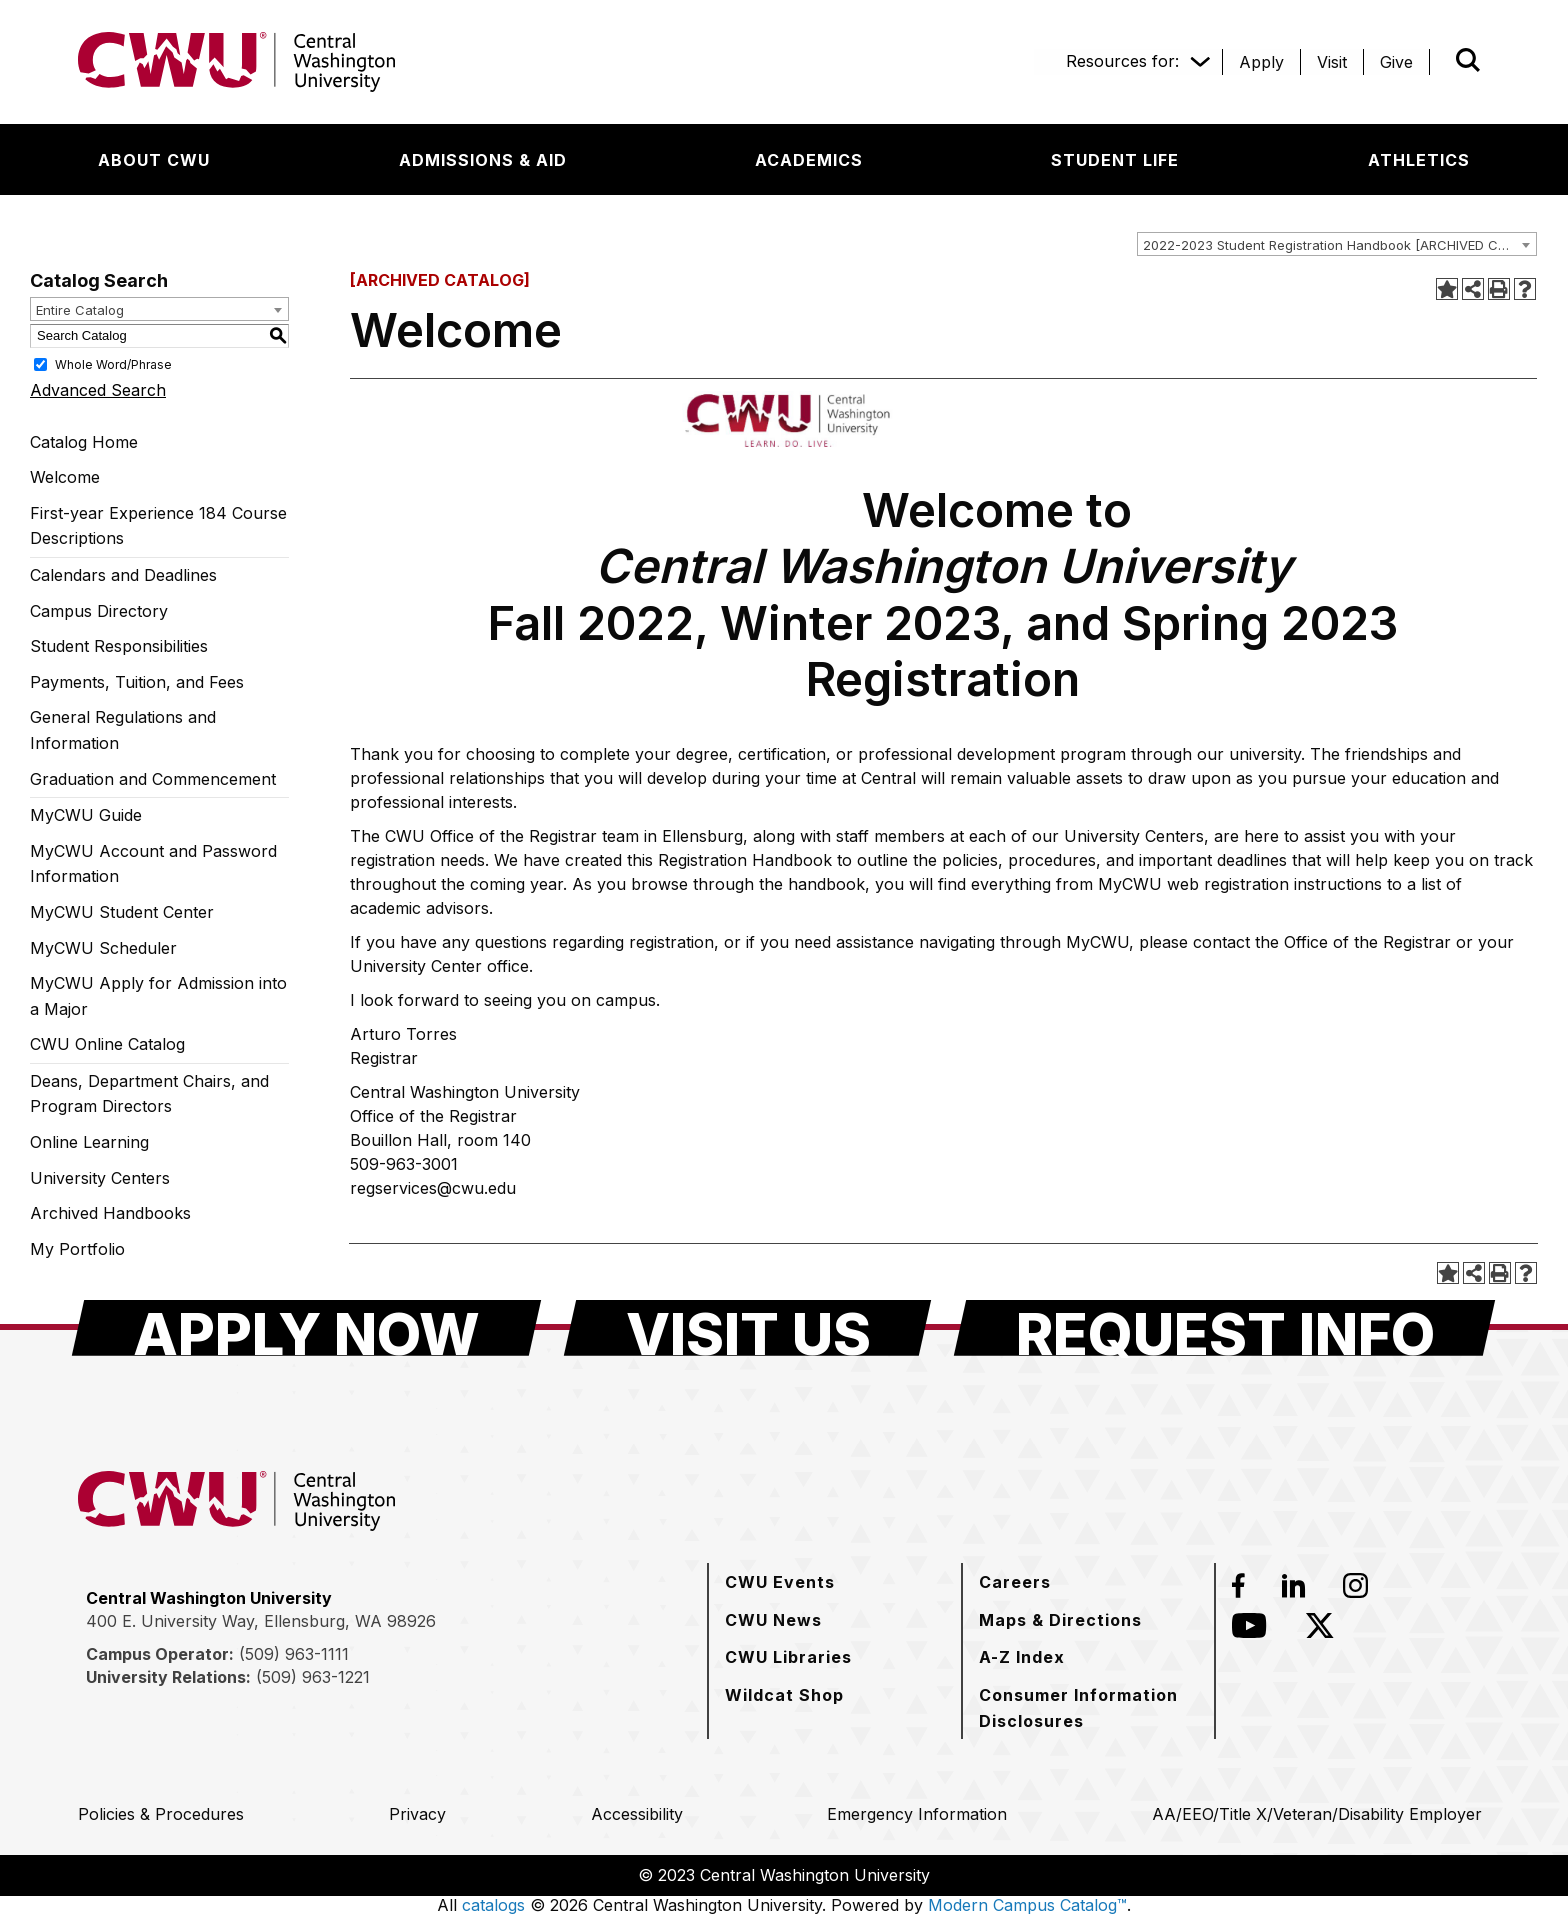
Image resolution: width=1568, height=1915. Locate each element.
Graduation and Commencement (153, 779)
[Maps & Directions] (1060, 1620)
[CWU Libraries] (788, 1657)
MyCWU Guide (86, 815)
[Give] (1396, 62)
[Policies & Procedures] (161, 1814)
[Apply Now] (306, 1328)
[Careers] (1015, 1582)
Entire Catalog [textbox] (80, 310)
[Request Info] (1224, 1328)
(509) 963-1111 (294, 1654)
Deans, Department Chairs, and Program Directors (149, 1094)
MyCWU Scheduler (103, 948)
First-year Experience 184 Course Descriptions (158, 526)
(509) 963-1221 (313, 1677)
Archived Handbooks (110, 1213)
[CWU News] (773, 1620)
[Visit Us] (747, 1328)
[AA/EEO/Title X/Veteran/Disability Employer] (1317, 1814)
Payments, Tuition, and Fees (137, 682)
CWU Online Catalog (107, 1044)
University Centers (100, 1178)
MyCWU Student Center (122, 912)
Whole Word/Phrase (113, 363)
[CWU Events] (780, 1582)
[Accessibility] (637, 1814)
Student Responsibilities (119, 646)
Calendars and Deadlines (123, 575)
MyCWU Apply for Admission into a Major (158, 996)
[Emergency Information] (917, 1814)
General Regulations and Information (123, 730)
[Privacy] (417, 1814)
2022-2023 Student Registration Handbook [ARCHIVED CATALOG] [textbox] (1339, 245)
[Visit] (1332, 62)
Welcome (65, 477)
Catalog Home (84, 442)
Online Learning (89, 1142)
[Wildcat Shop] (784, 1695)
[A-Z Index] (1022, 1657)
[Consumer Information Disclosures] (1088, 1707)
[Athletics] (1419, 160)
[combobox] (1337, 244)
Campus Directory (99, 611)
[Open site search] (1468, 60)
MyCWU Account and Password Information (153, 864)
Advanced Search (98, 390)
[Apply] (1261, 62)
